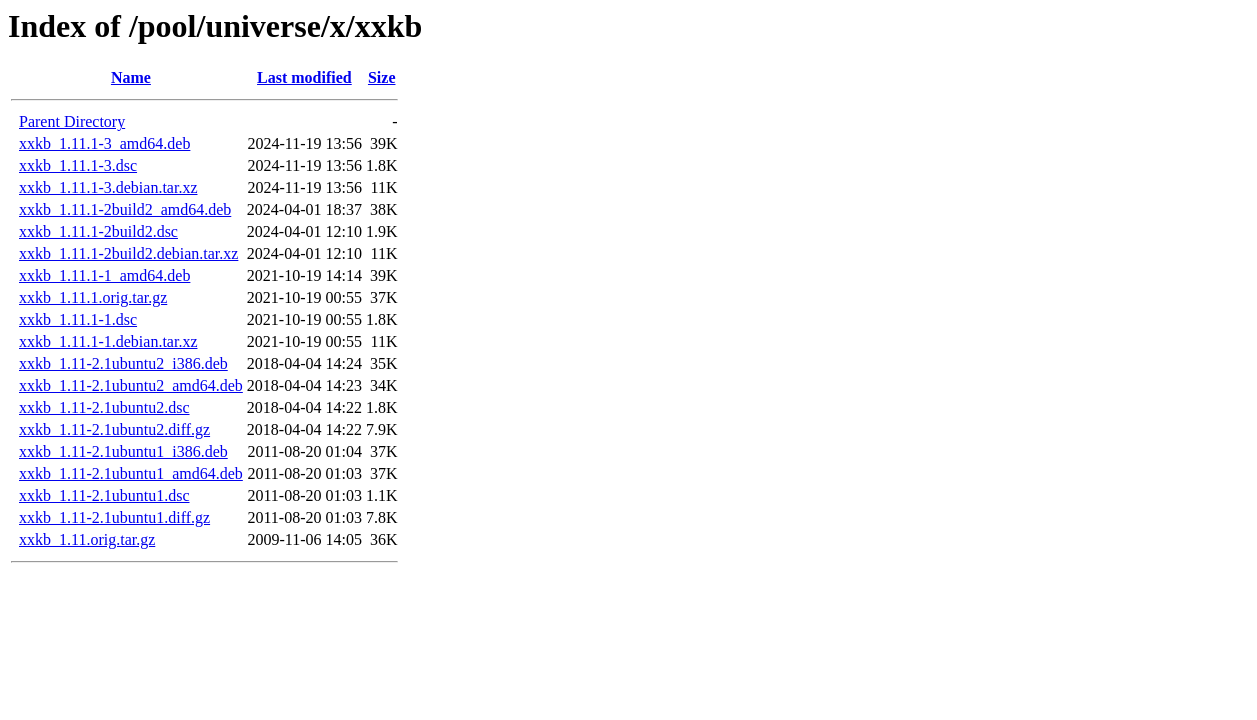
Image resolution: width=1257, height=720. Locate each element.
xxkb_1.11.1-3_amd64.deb (104, 143)
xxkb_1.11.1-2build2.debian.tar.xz (128, 253)
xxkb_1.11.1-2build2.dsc (98, 231)
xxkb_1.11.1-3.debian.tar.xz (108, 187)
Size (382, 77)
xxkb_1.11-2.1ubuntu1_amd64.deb (131, 473)
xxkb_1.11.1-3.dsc (78, 165)
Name (131, 77)
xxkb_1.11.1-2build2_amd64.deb (125, 209)
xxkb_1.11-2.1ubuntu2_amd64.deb (131, 385)
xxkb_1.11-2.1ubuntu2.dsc (104, 407)
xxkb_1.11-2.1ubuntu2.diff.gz (114, 429)
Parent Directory (72, 121)
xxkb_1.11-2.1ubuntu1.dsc (104, 495)
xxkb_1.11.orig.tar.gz (87, 539)
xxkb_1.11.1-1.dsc (78, 319)
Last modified (304, 77)
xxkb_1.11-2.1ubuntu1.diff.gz (114, 517)
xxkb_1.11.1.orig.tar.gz (93, 297)
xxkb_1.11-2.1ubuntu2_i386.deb (123, 363)
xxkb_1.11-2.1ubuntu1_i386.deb (123, 451)
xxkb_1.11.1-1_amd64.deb (104, 275)
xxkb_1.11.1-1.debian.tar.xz (108, 341)
